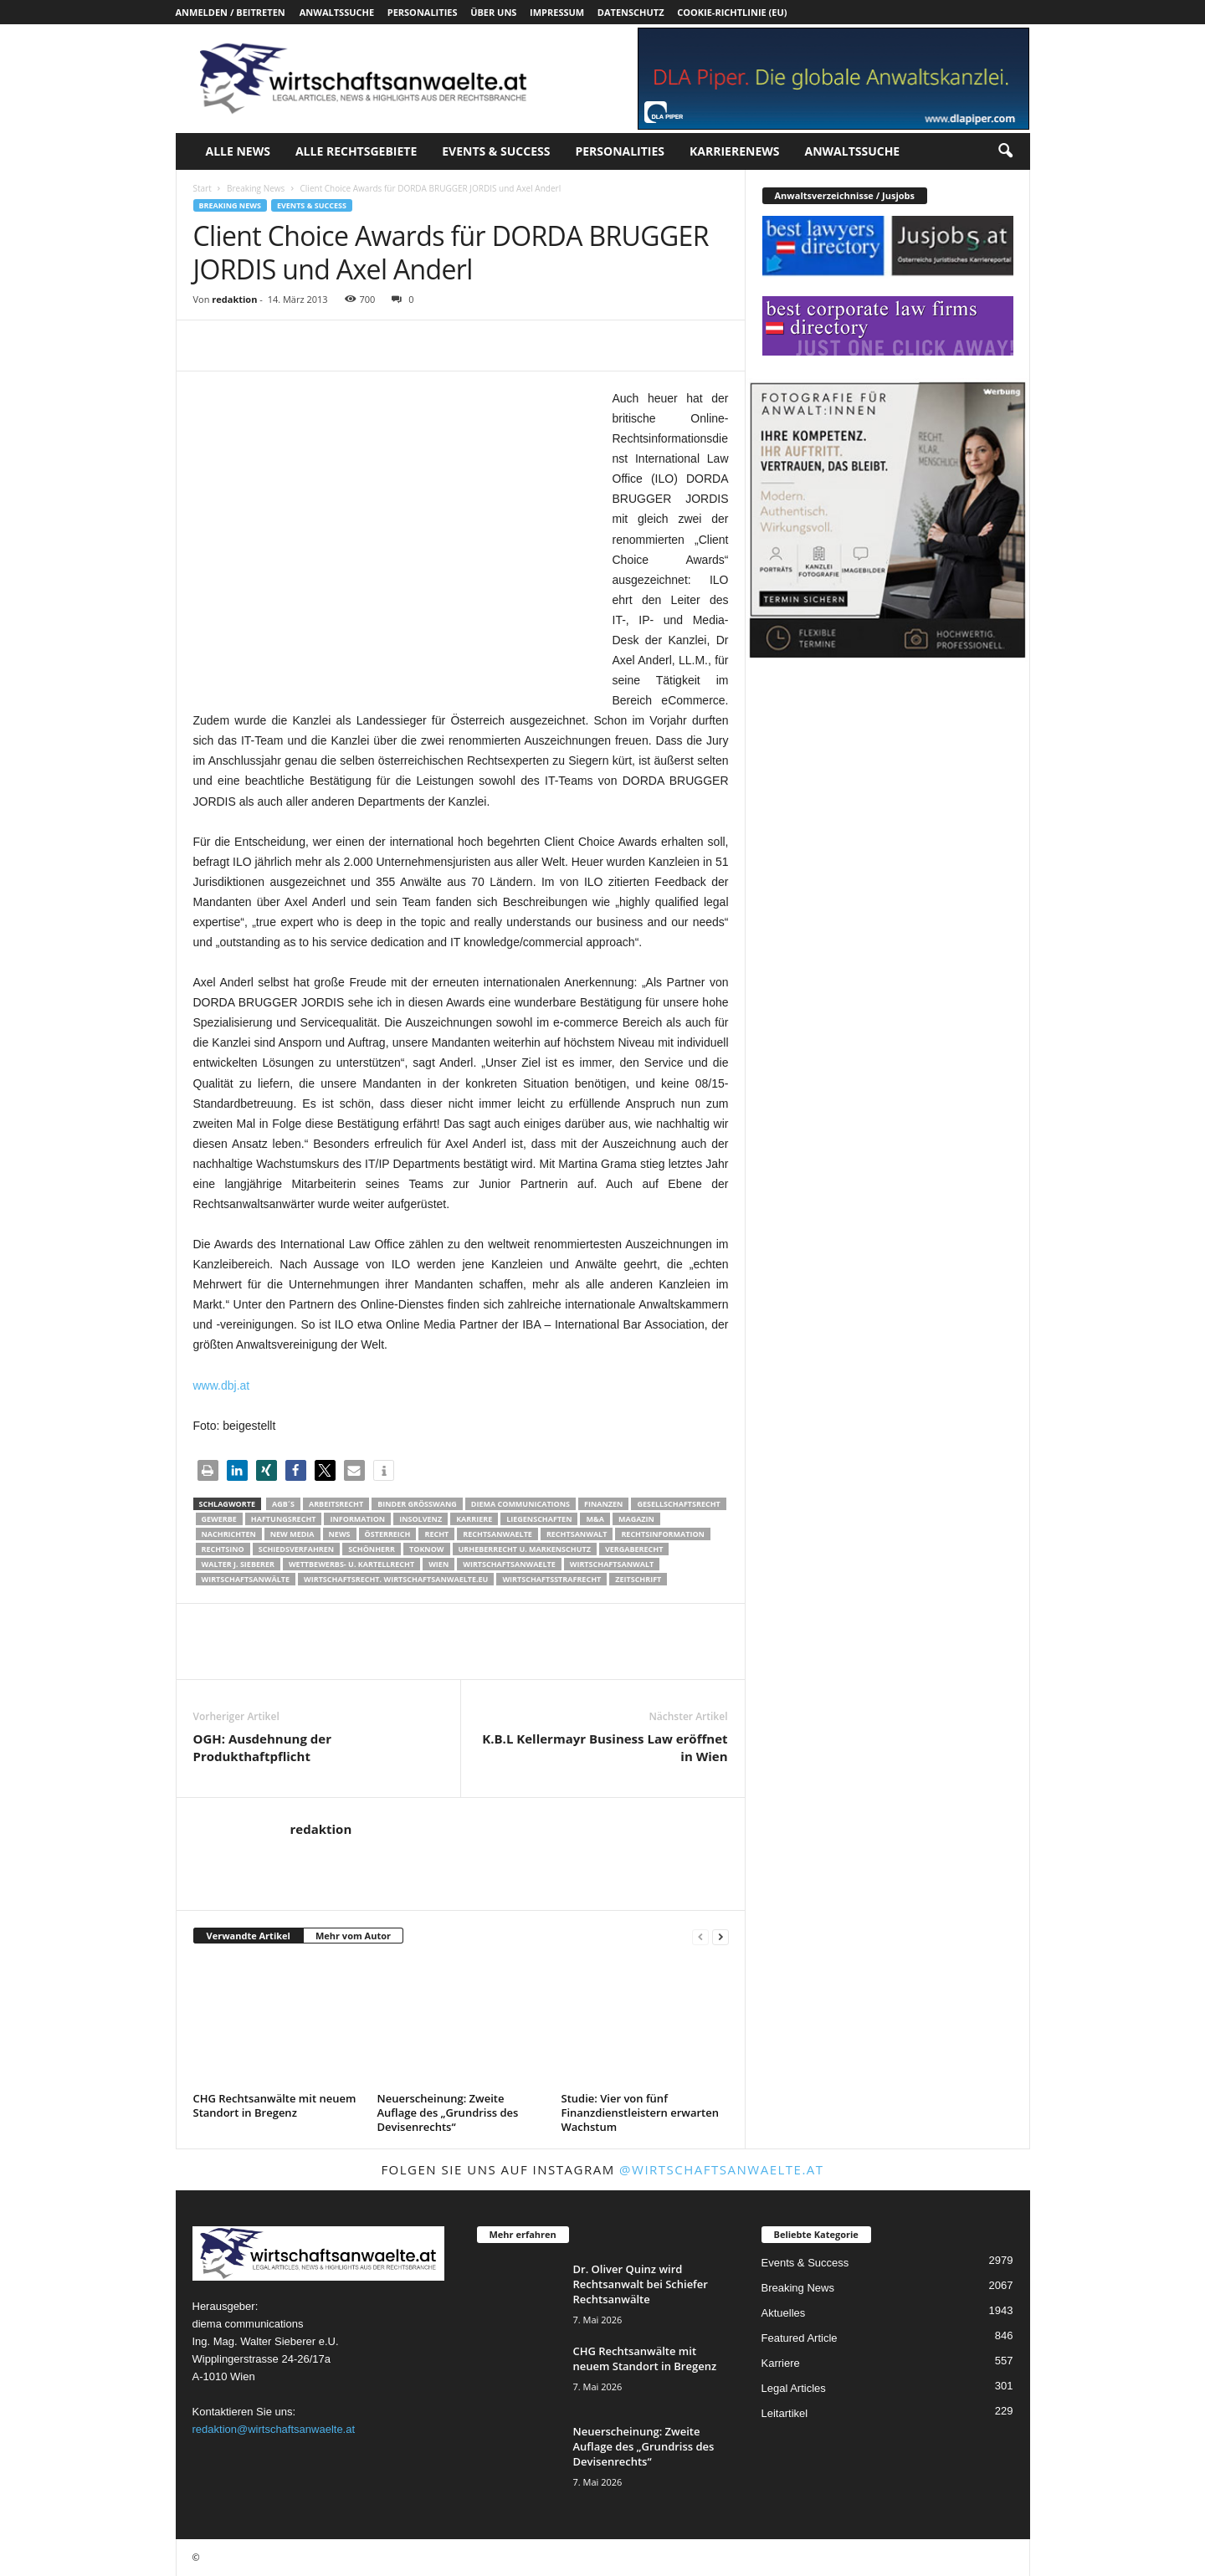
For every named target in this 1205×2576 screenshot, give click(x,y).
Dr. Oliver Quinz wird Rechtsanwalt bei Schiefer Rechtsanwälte (640, 2284)
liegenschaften (539, 1518)
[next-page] (720, 1936)
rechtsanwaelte (497, 1534)
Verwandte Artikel (248, 1935)
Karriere (474, 1518)
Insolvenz (420, 1518)
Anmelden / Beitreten (230, 12)
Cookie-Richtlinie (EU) (732, 12)
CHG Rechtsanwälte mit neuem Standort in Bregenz (274, 2105)
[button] (1005, 151)
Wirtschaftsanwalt (612, 1564)
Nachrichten (229, 1534)
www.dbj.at (221, 1385)
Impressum (557, 12)
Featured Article (799, 2338)
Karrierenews (734, 151)
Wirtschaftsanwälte (246, 1579)
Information (357, 1518)
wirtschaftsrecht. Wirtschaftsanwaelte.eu (396, 1579)
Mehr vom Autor (353, 1935)
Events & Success (496, 151)
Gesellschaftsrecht (678, 1503)
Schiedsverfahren (296, 1549)
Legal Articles (793, 2388)
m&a (594, 1518)
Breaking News (256, 188)
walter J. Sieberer (238, 1564)
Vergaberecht (634, 1549)
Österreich (388, 1534)
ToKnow (426, 1549)
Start (202, 188)
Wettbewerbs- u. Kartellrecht (351, 1564)
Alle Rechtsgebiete (356, 151)
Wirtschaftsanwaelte (509, 1564)
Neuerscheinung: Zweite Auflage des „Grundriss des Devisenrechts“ (448, 2112)
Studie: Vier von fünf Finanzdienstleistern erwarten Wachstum (640, 2112)
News (340, 1534)
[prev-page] (700, 1936)
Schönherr (371, 1549)
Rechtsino (223, 1549)
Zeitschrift (638, 1579)
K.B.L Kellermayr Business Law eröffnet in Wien (604, 1747)
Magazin (636, 1518)
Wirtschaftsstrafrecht (551, 1579)
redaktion (234, 299)
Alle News (238, 151)
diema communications (520, 1503)
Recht (436, 1534)
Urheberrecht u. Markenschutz (525, 1549)
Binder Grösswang (417, 1503)
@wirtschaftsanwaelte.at (721, 2169)
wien (438, 1564)
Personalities (422, 12)
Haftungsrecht (283, 1518)
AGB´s (283, 1503)
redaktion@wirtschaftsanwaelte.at (274, 2429)
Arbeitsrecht (336, 1503)
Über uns (493, 12)
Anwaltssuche (337, 12)
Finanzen (603, 1503)
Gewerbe (219, 1518)
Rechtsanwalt (577, 1534)
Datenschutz (630, 12)
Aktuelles (783, 2313)
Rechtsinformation (662, 1534)
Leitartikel (784, 2413)
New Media (292, 1534)
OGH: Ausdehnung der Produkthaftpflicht (262, 1747)
